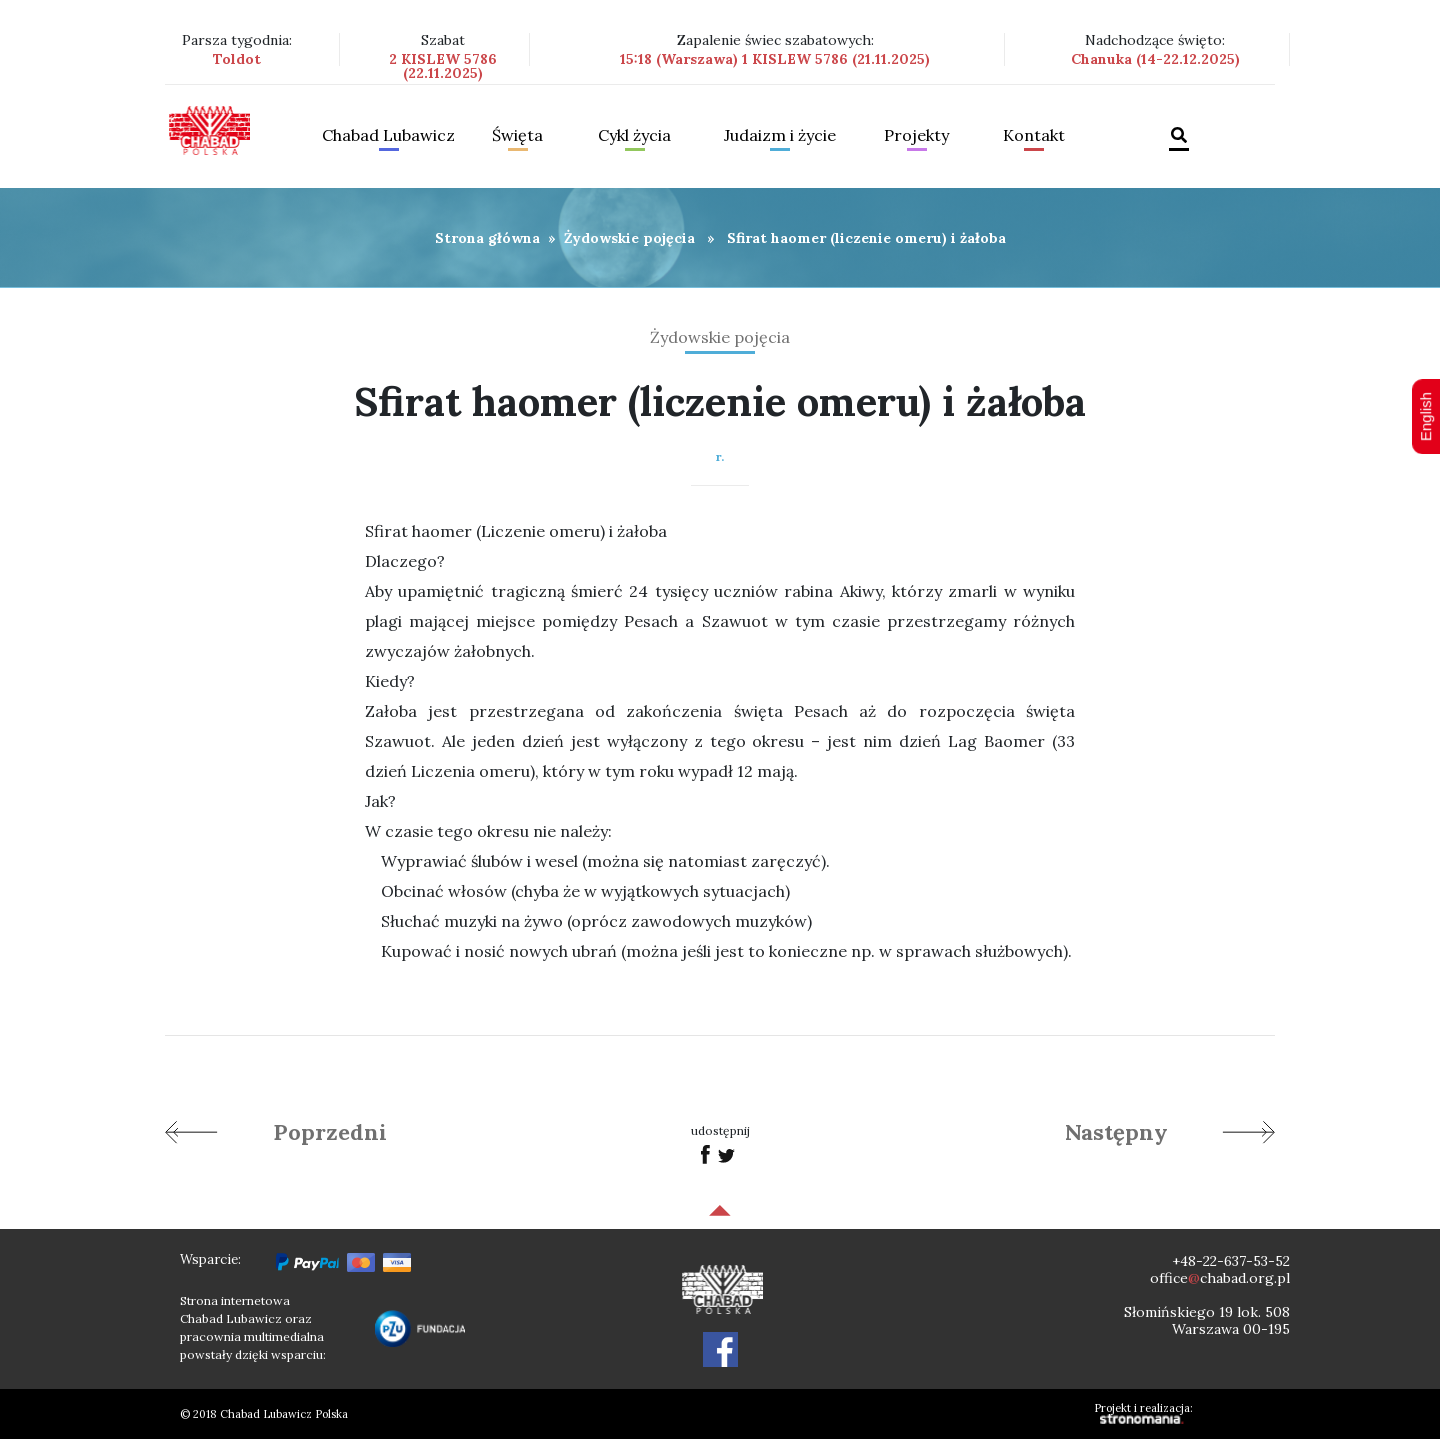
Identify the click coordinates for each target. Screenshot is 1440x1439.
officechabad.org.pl (1220, 1278)
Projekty (916, 136)
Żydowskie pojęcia (629, 238)
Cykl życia (634, 136)
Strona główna (487, 238)
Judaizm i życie (780, 136)
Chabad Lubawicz (388, 136)
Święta (517, 136)
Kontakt (1034, 136)
